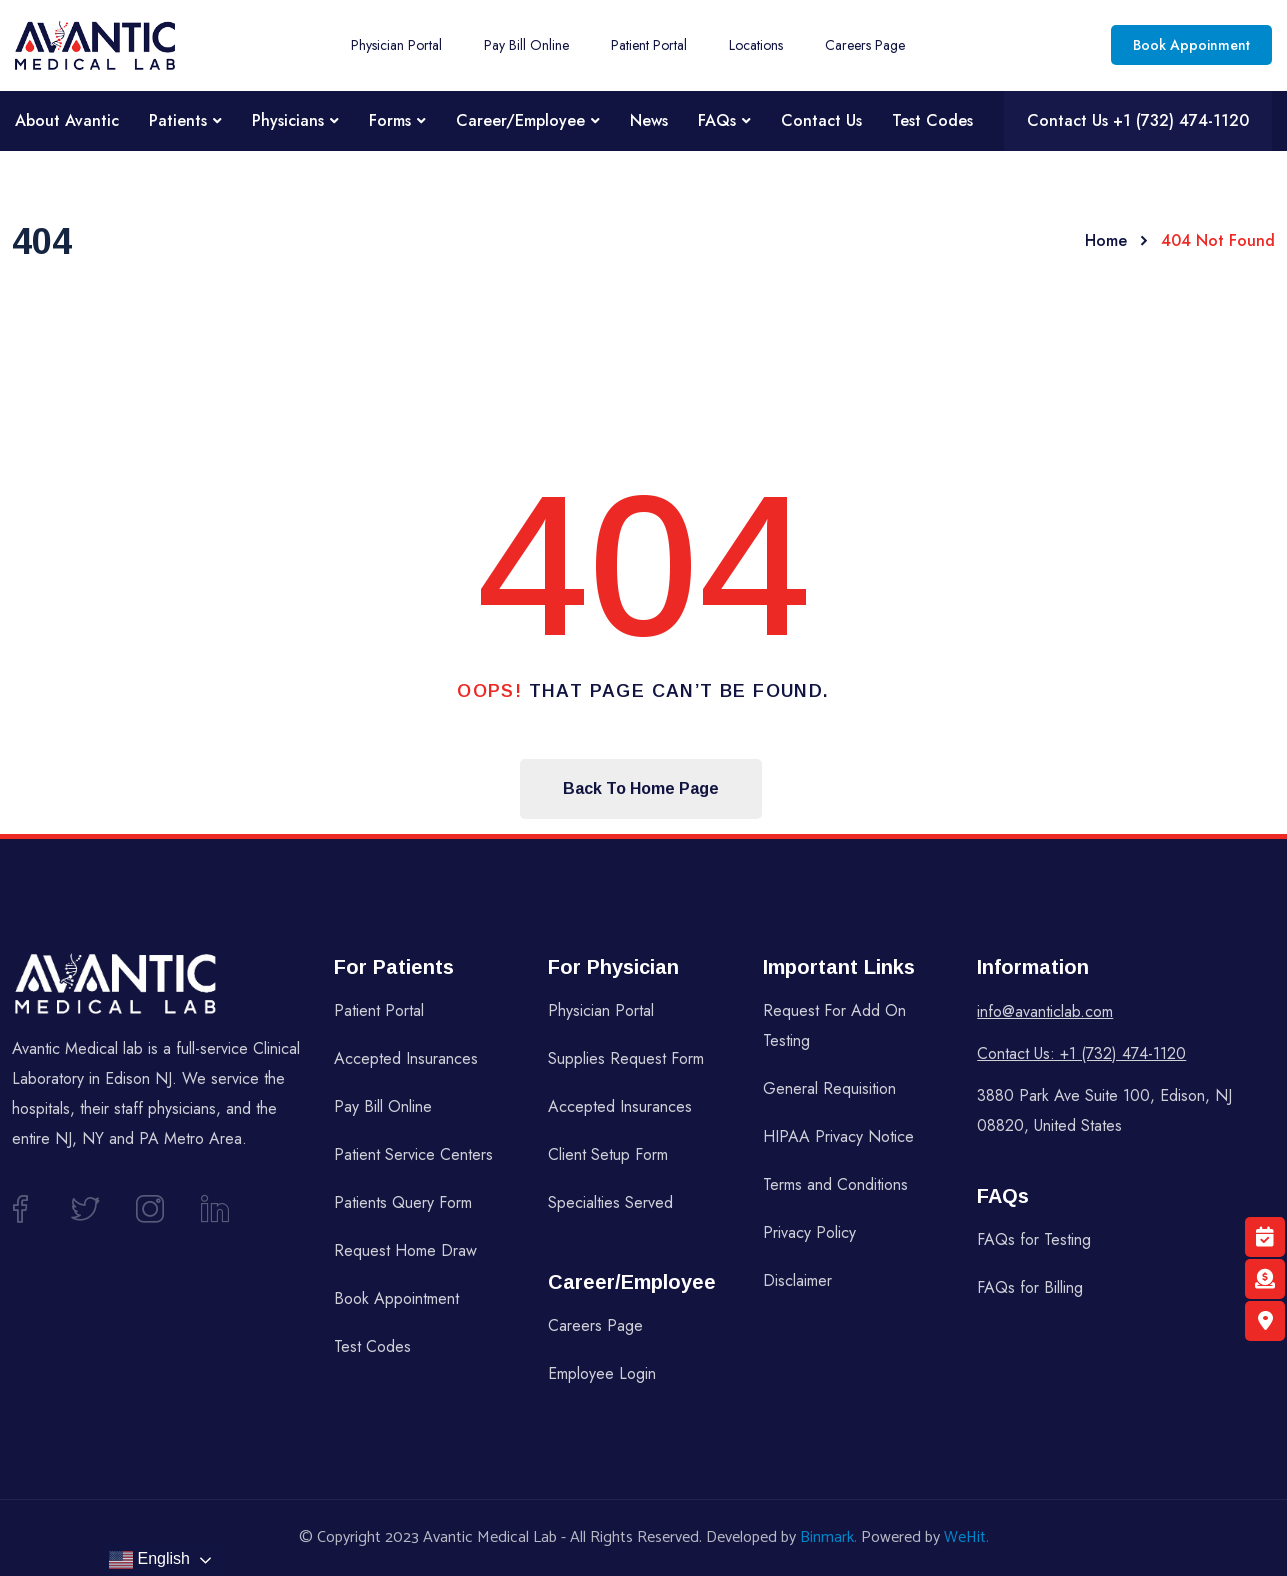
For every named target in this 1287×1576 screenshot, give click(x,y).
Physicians (288, 120)
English (149, 1560)
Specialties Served (610, 1202)
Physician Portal (396, 45)
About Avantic (67, 120)
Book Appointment (396, 1298)
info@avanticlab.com (1045, 1011)
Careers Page (865, 45)
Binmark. (828, 1537)
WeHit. (966, 1537)
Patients (178, 120)
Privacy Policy (809, 1232)
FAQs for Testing (1034, 1239)
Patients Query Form (403, 1202)
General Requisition (829, 1088)
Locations (756, 45)
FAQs (717, 120)
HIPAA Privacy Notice (838, 1136)
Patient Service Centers (413, 1154)
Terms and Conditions (835, 1184)
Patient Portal (649, 45)
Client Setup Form (608, 1154)
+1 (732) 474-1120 (1181, 120)
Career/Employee (520, 120)
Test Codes (932, 120)
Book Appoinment (1191, 45)
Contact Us (821, 120)
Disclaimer (797, 1280)
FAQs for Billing (1030, 1287)
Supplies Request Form (626, 1058)
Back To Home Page (641, 788)
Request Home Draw (405, 1250)
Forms (390, 120)
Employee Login (602, 1373)
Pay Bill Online (526, 45)
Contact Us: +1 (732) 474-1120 (1081, 1053)
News (649, 120)
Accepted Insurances (406, 1058)
